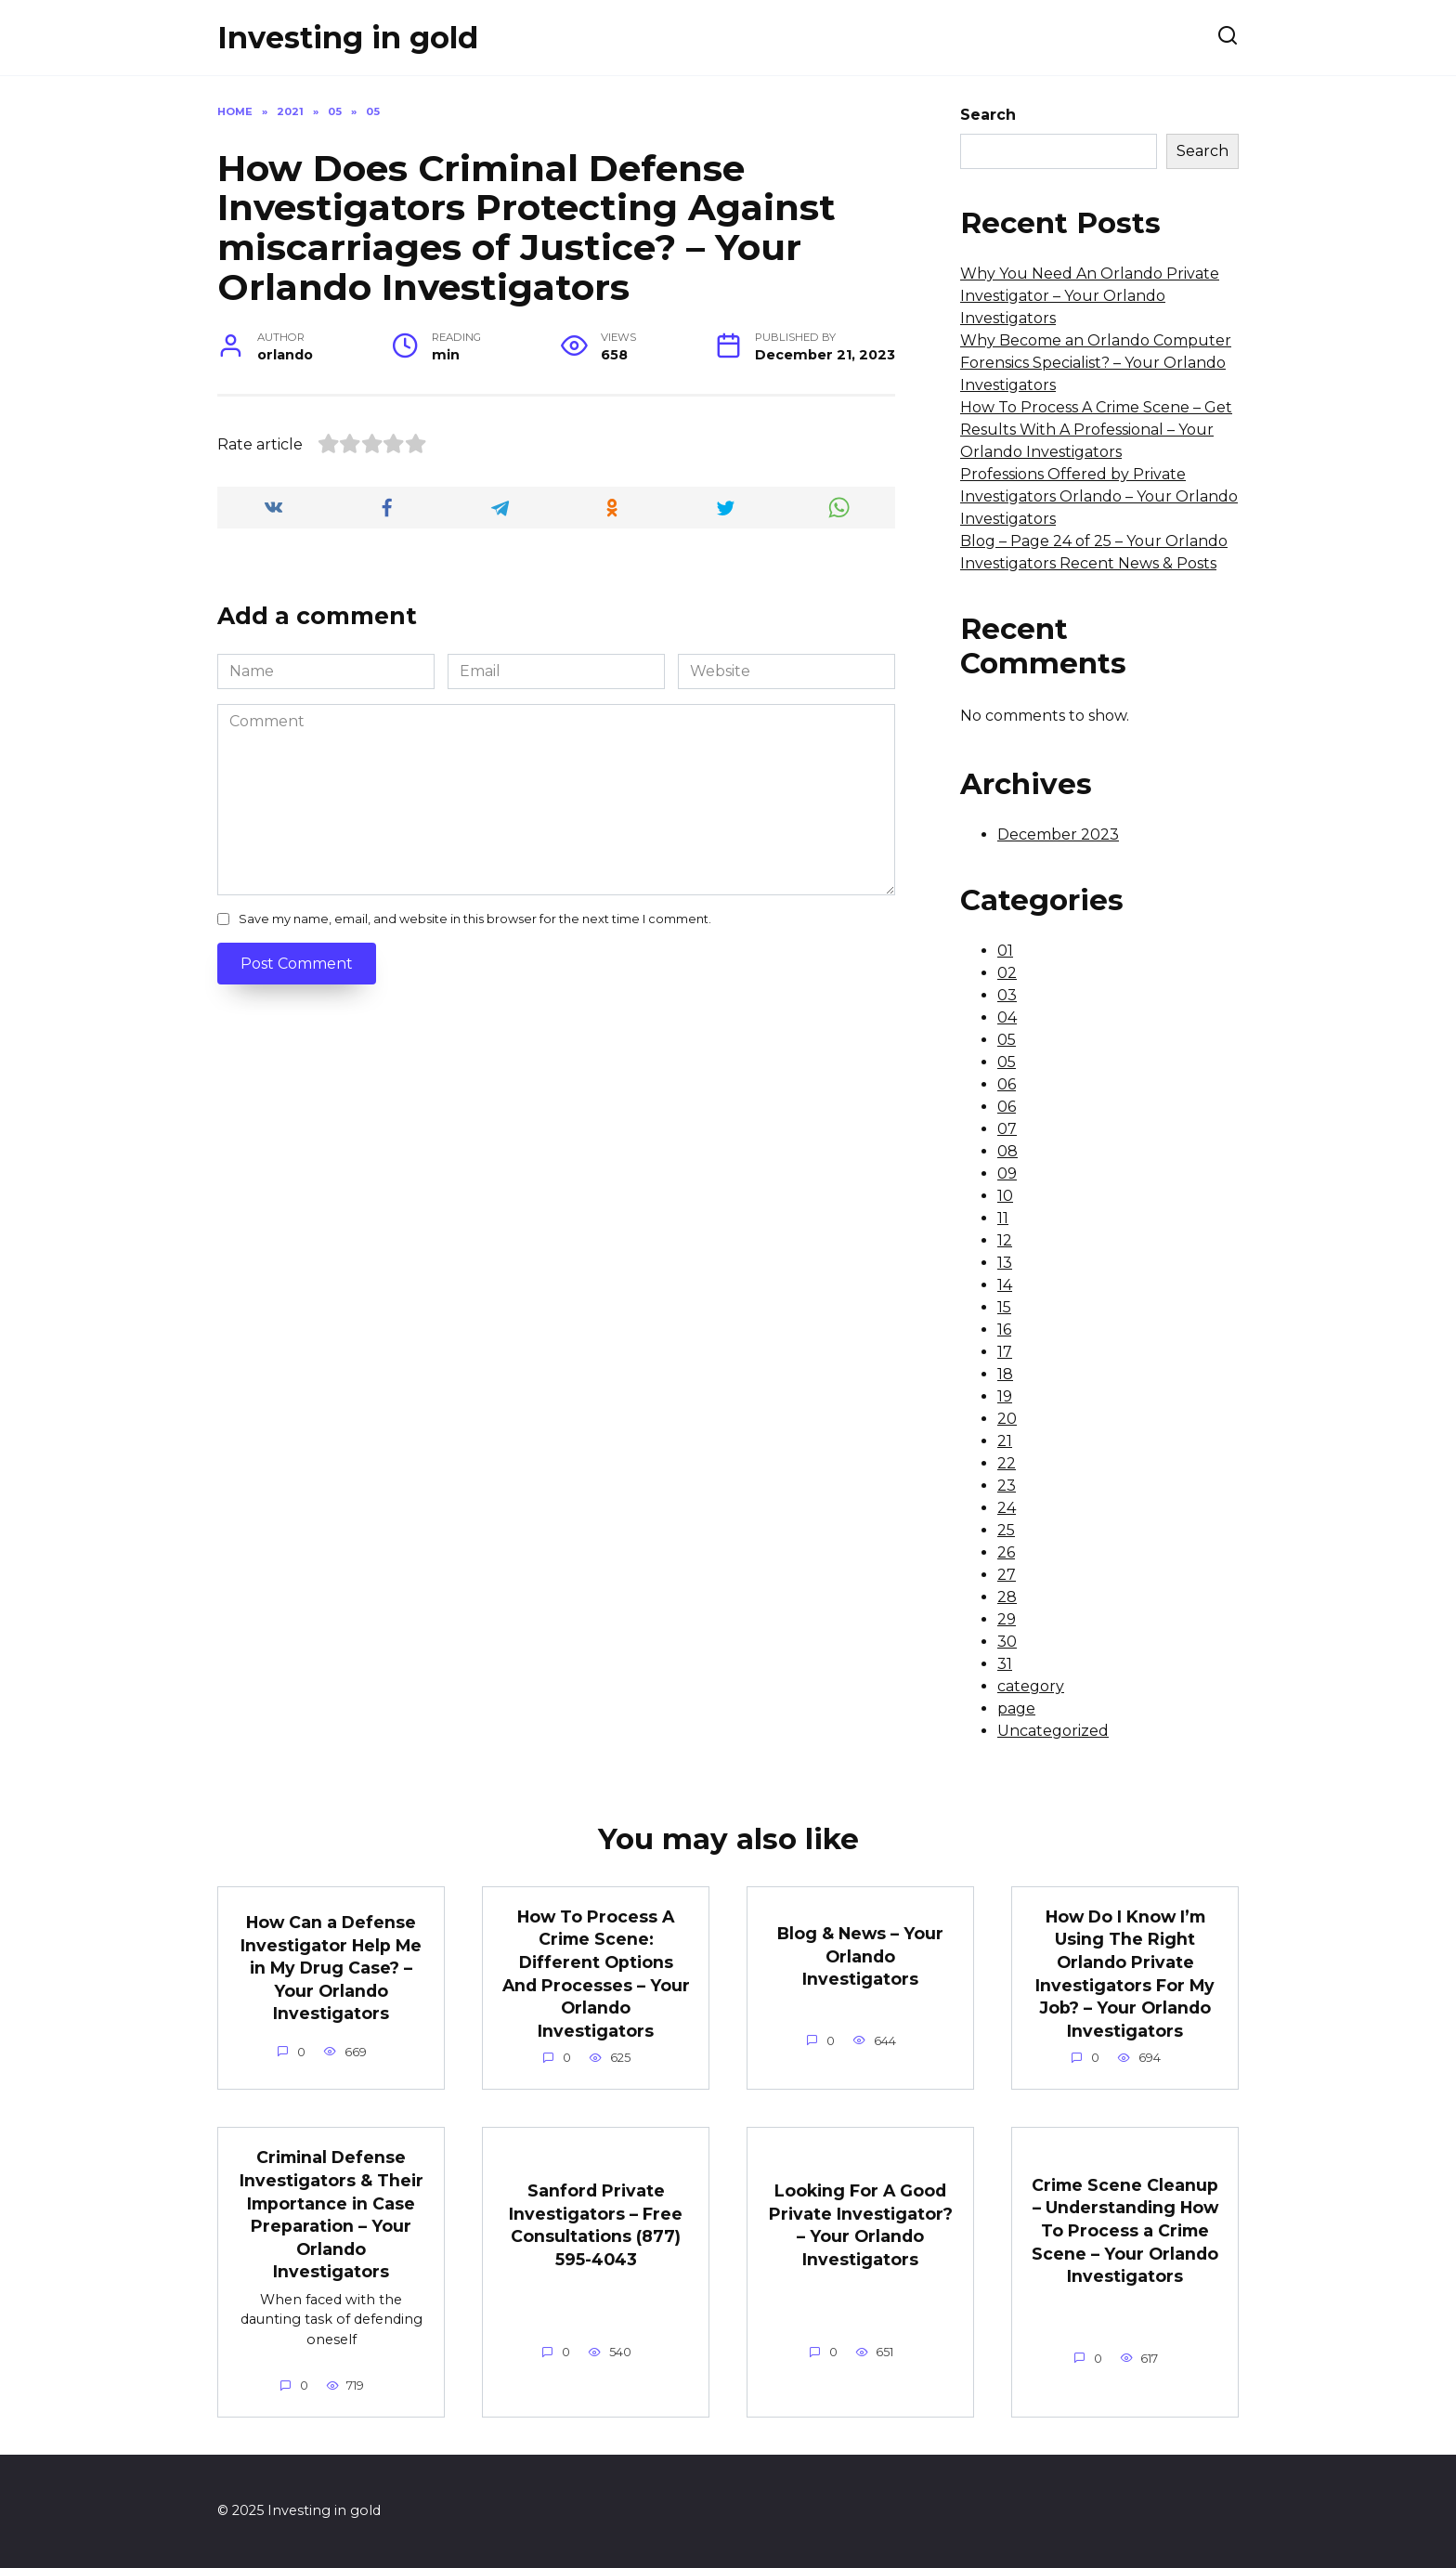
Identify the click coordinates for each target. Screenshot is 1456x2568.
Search (988, 115)
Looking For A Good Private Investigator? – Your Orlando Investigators (861, 2225)
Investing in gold (347, 38)
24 (1006, 1508)
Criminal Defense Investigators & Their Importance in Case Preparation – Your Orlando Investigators (331, 2214)
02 (1007, 973)
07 (1007, 1129)
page (1016, 1708)
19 (1004, 1396)
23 (1006, 1485)
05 (1006, 1040)
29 (1006, 1619)
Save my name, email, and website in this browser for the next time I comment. (475, 919)
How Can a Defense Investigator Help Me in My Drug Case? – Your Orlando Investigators (331, 1968)
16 (1004, 1329)
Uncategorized (1053, 1731)
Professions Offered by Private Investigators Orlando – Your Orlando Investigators (1099, 496)
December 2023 (1058, 834)
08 (1007, 1151)
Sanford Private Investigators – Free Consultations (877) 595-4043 (595, 2225)
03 (1007, 995)
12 (1004, 1240)
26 (1006, 1552)
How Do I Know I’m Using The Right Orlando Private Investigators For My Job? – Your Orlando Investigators (1125, 1973)
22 (1006, 1463)
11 (1002, 1218)
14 (1004, 1285)
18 (1005, 1374)
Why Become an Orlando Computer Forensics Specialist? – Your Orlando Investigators (1095, 363)
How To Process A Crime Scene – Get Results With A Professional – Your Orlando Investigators (1096, 429)
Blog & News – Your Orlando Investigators (860, 1955)
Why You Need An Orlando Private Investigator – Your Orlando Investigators (1089, 296)
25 (1006, 1530)
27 (1006, 1575)
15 (1004, 1307)
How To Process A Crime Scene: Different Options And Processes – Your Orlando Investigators (596, 1973)
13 (1004, 1262)
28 (1007, 1597)
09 (1007, 1173)
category (1030, 1686)
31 (1004, 1664)
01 (1005, 950)
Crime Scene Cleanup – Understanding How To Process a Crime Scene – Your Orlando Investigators (1125, 2231)
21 (1004, 1441)
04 (1007, 1017)
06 (1006, 1084)
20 (1007, 1418)
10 (1005, 1196)
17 (1004, 1352)
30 (1007, 1641)
